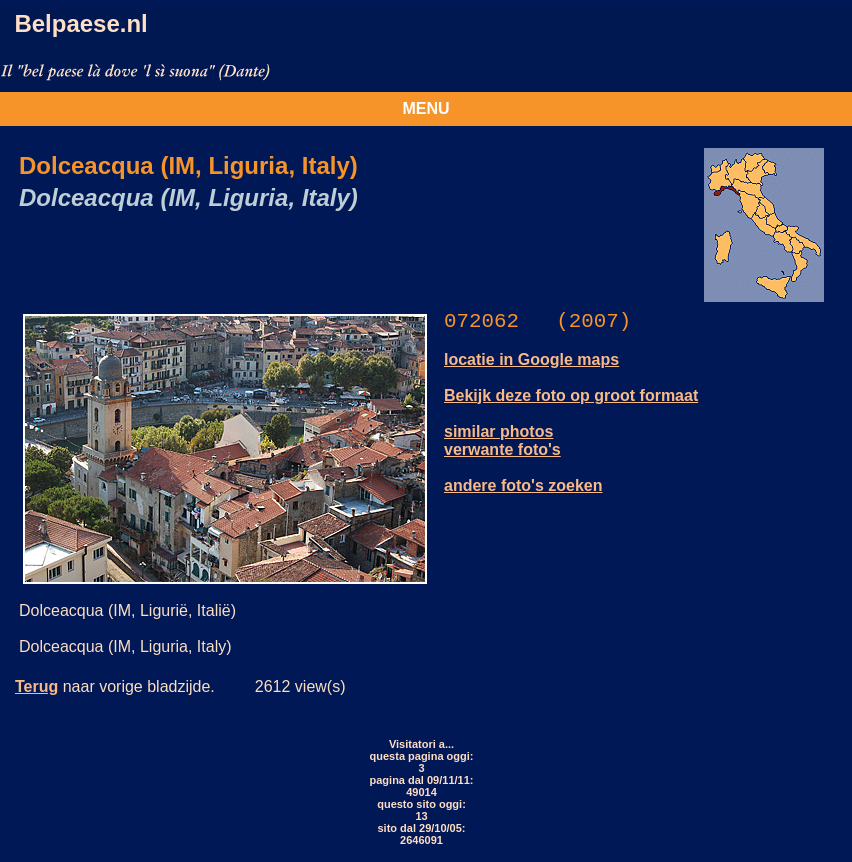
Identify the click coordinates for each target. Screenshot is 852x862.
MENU (425, 108)
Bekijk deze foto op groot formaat (571, 395)
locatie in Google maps (531, 359)
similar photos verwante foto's (502, 440)
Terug (36, 686)
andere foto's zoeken (523, 485)
